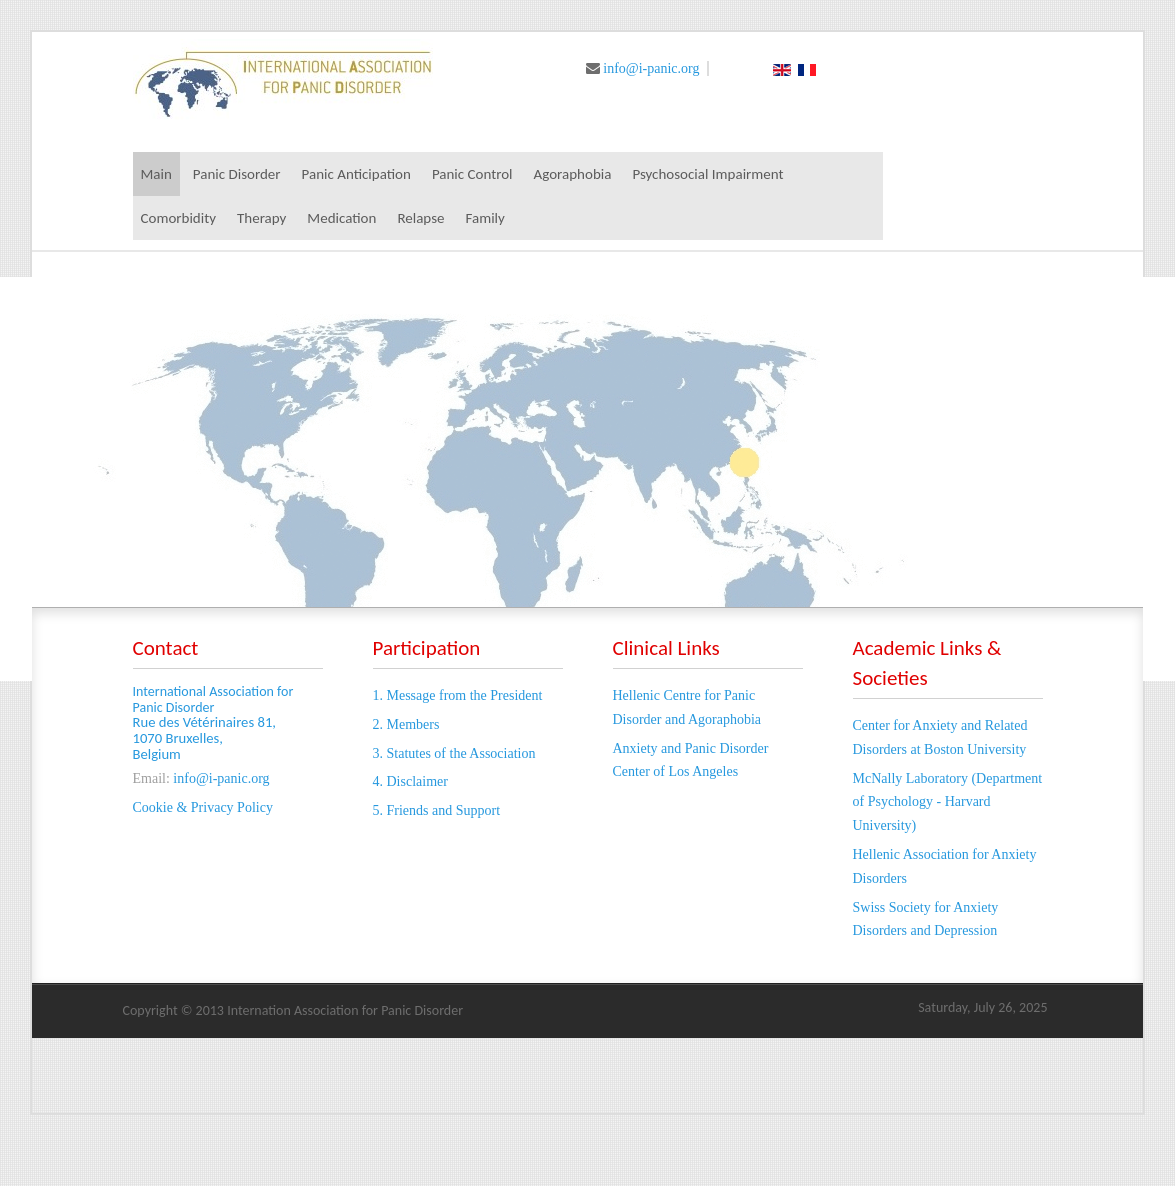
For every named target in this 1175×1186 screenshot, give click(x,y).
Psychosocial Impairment (707, 174)
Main (156, 174)
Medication (341, 218)
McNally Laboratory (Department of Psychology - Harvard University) (948, 802)
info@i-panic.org (651, 68)
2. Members (406, 724)
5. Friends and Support (437, 810)
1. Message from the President (458, 695)
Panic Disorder (237, 174)
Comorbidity (179, 218)
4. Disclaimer (410, 781)
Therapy (261, 218)
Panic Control (472, 174)
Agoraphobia (573, 174)
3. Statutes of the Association (454, 753)
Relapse (420, 218)
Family (485, 218)
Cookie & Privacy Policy (203, 807)
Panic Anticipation (356, 174)
